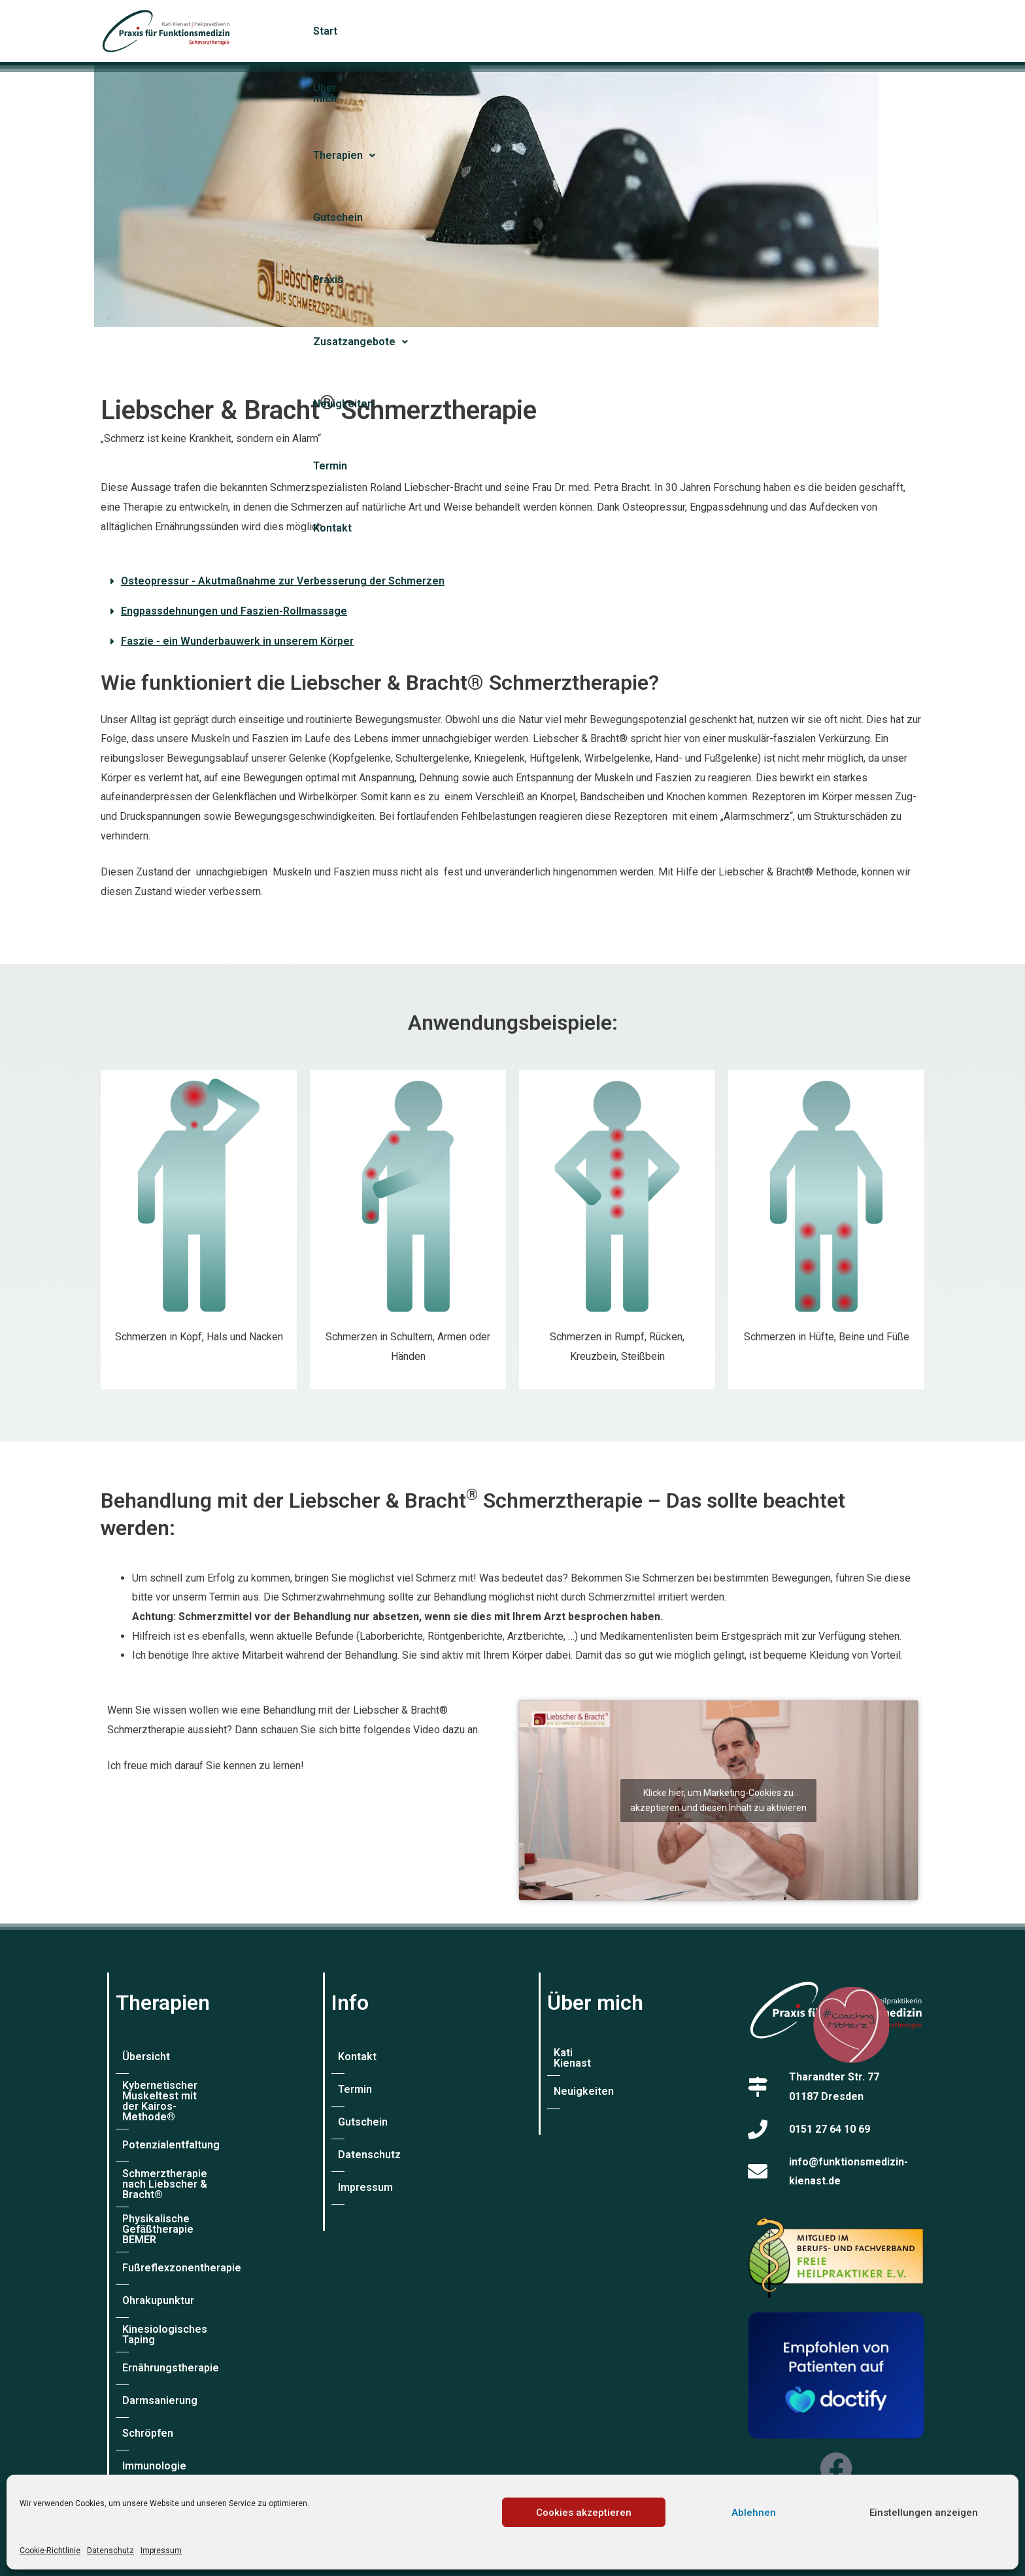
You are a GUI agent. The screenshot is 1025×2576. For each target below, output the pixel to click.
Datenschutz (110, 2550)
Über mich (383, 31)
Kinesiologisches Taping (182, 2291)
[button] (459, 31)
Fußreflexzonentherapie (181, 2226)
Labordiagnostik (162, 2455)
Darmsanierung (159, 2356)
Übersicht (146, 2056)
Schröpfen (147, 2389)
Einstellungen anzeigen (923, 2512)
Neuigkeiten (777, 31)
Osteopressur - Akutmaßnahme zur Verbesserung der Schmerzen (283, 581)
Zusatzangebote (678, 31)
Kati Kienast (583, 2056)
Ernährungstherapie (170, 2324)
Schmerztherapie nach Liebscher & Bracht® (177, 2157)
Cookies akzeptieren (583, 2512)
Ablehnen (753, 2512)
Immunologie (154, 2422)
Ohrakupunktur (158, 2258)
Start (326, 31)
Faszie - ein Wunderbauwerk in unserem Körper (237, 641)
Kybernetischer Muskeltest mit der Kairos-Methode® (198, 2090)
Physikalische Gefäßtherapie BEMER (192, 2192)
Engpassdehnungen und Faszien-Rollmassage (234, 611)
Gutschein (536, 31)
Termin (845, 31)
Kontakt (901, 31)
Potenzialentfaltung (171, 2124)
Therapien (459, 31)
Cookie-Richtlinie (50, 2550)
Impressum (161, 2550)
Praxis (596, 31)
